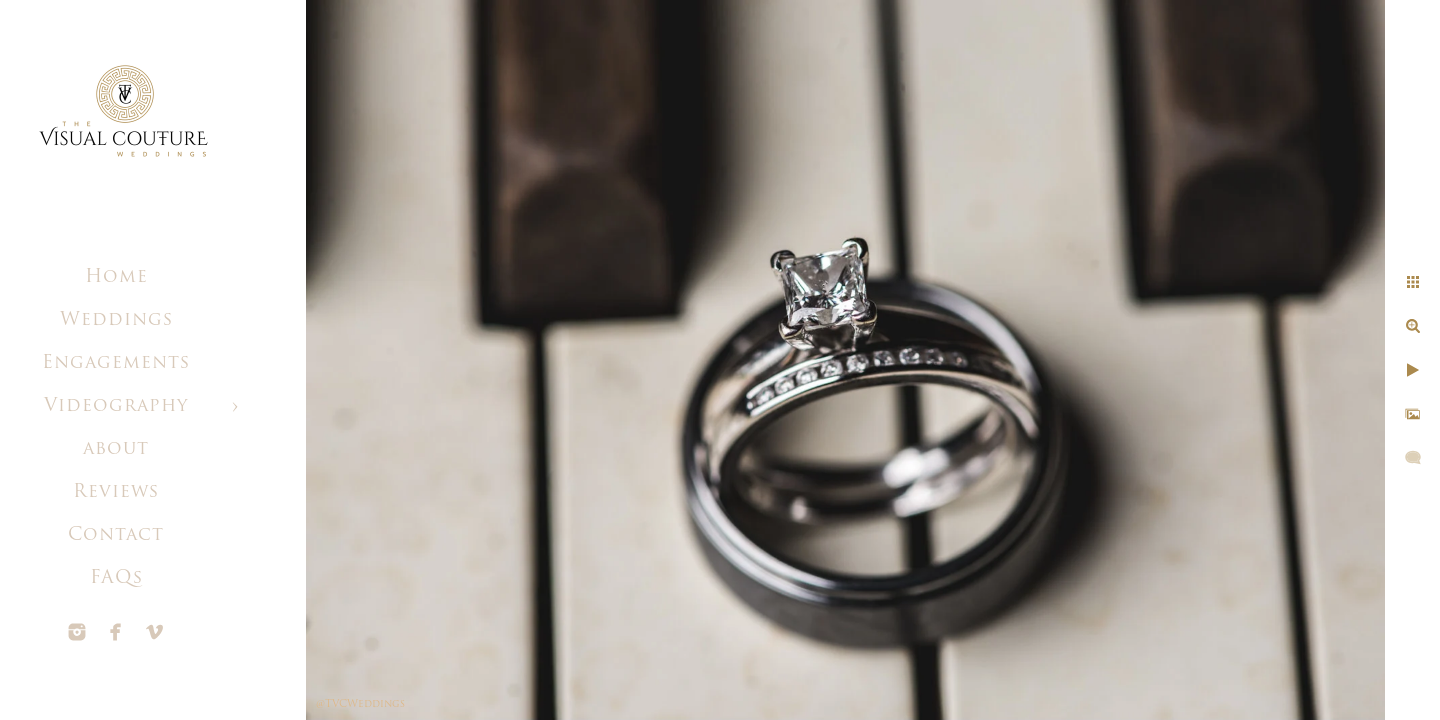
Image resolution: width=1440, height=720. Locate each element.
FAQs (116, 578)
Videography (116, 406)
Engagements (116, 363)
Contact (116, 535)
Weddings (116, 320)
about (116, 449)
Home (116, 277)
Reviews (116, 492)
